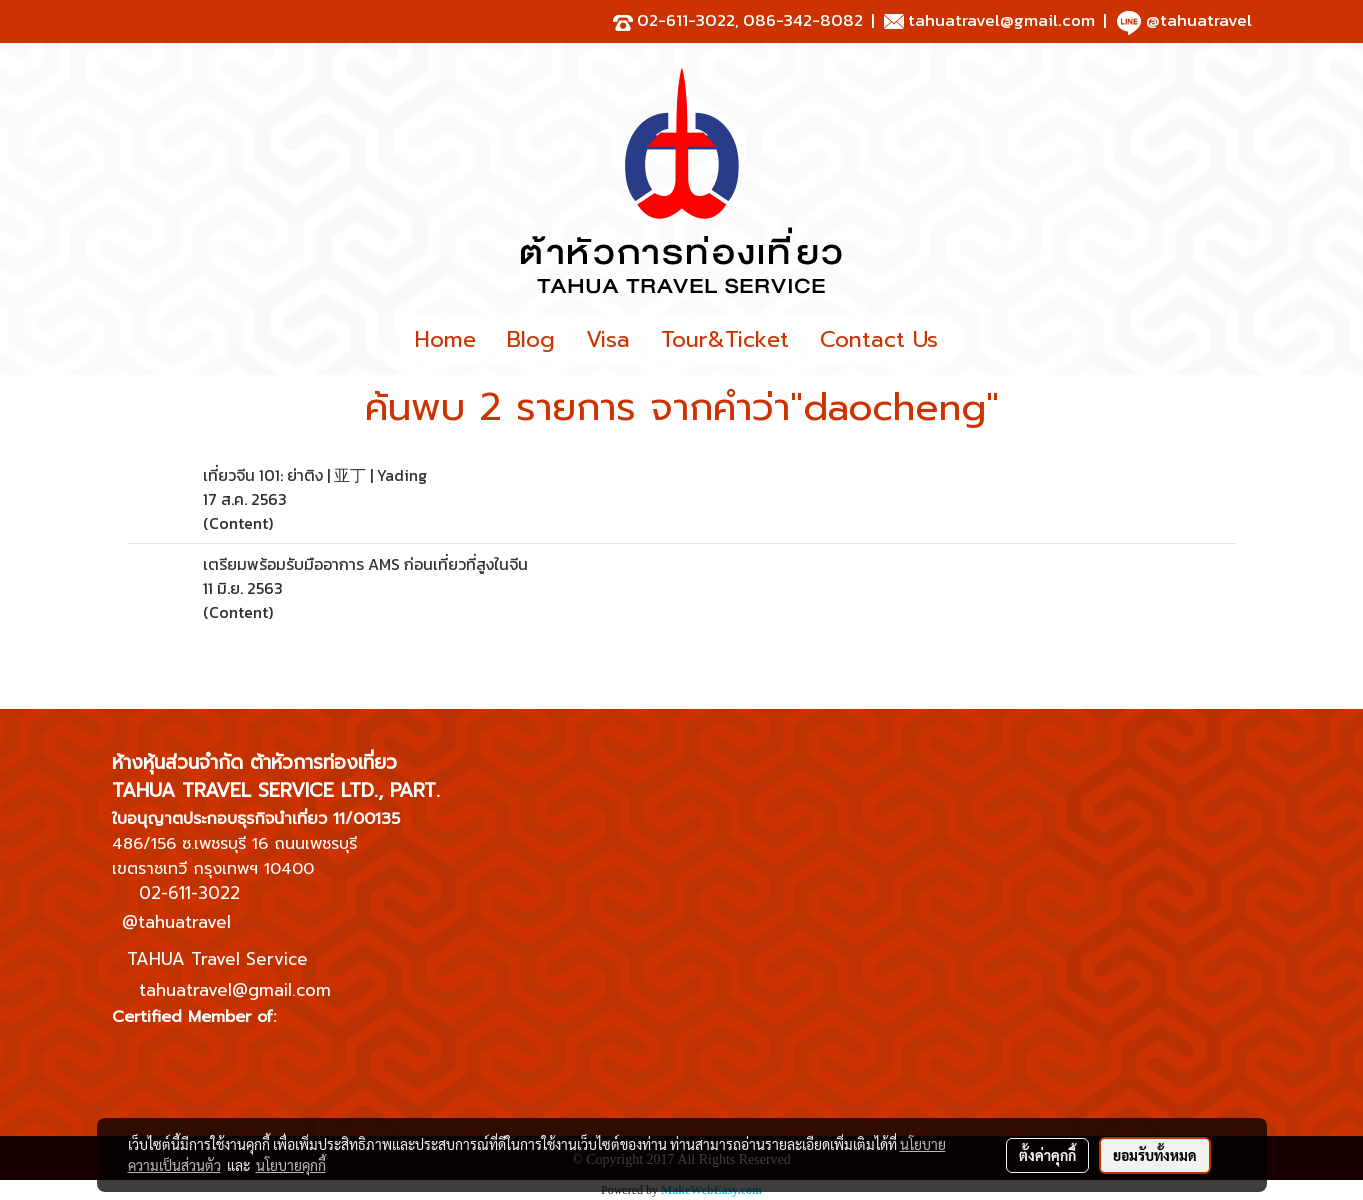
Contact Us (879, 339)
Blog (531, 339)
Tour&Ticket (725, 339)
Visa (608, 339)
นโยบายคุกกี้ (291, 1165)
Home (445, 339)
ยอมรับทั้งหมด (1155, 1155)
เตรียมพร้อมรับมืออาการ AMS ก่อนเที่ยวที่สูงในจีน (365, 564)
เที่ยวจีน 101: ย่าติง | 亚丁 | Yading (315, 475)
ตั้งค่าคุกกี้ (1047, 1155)
